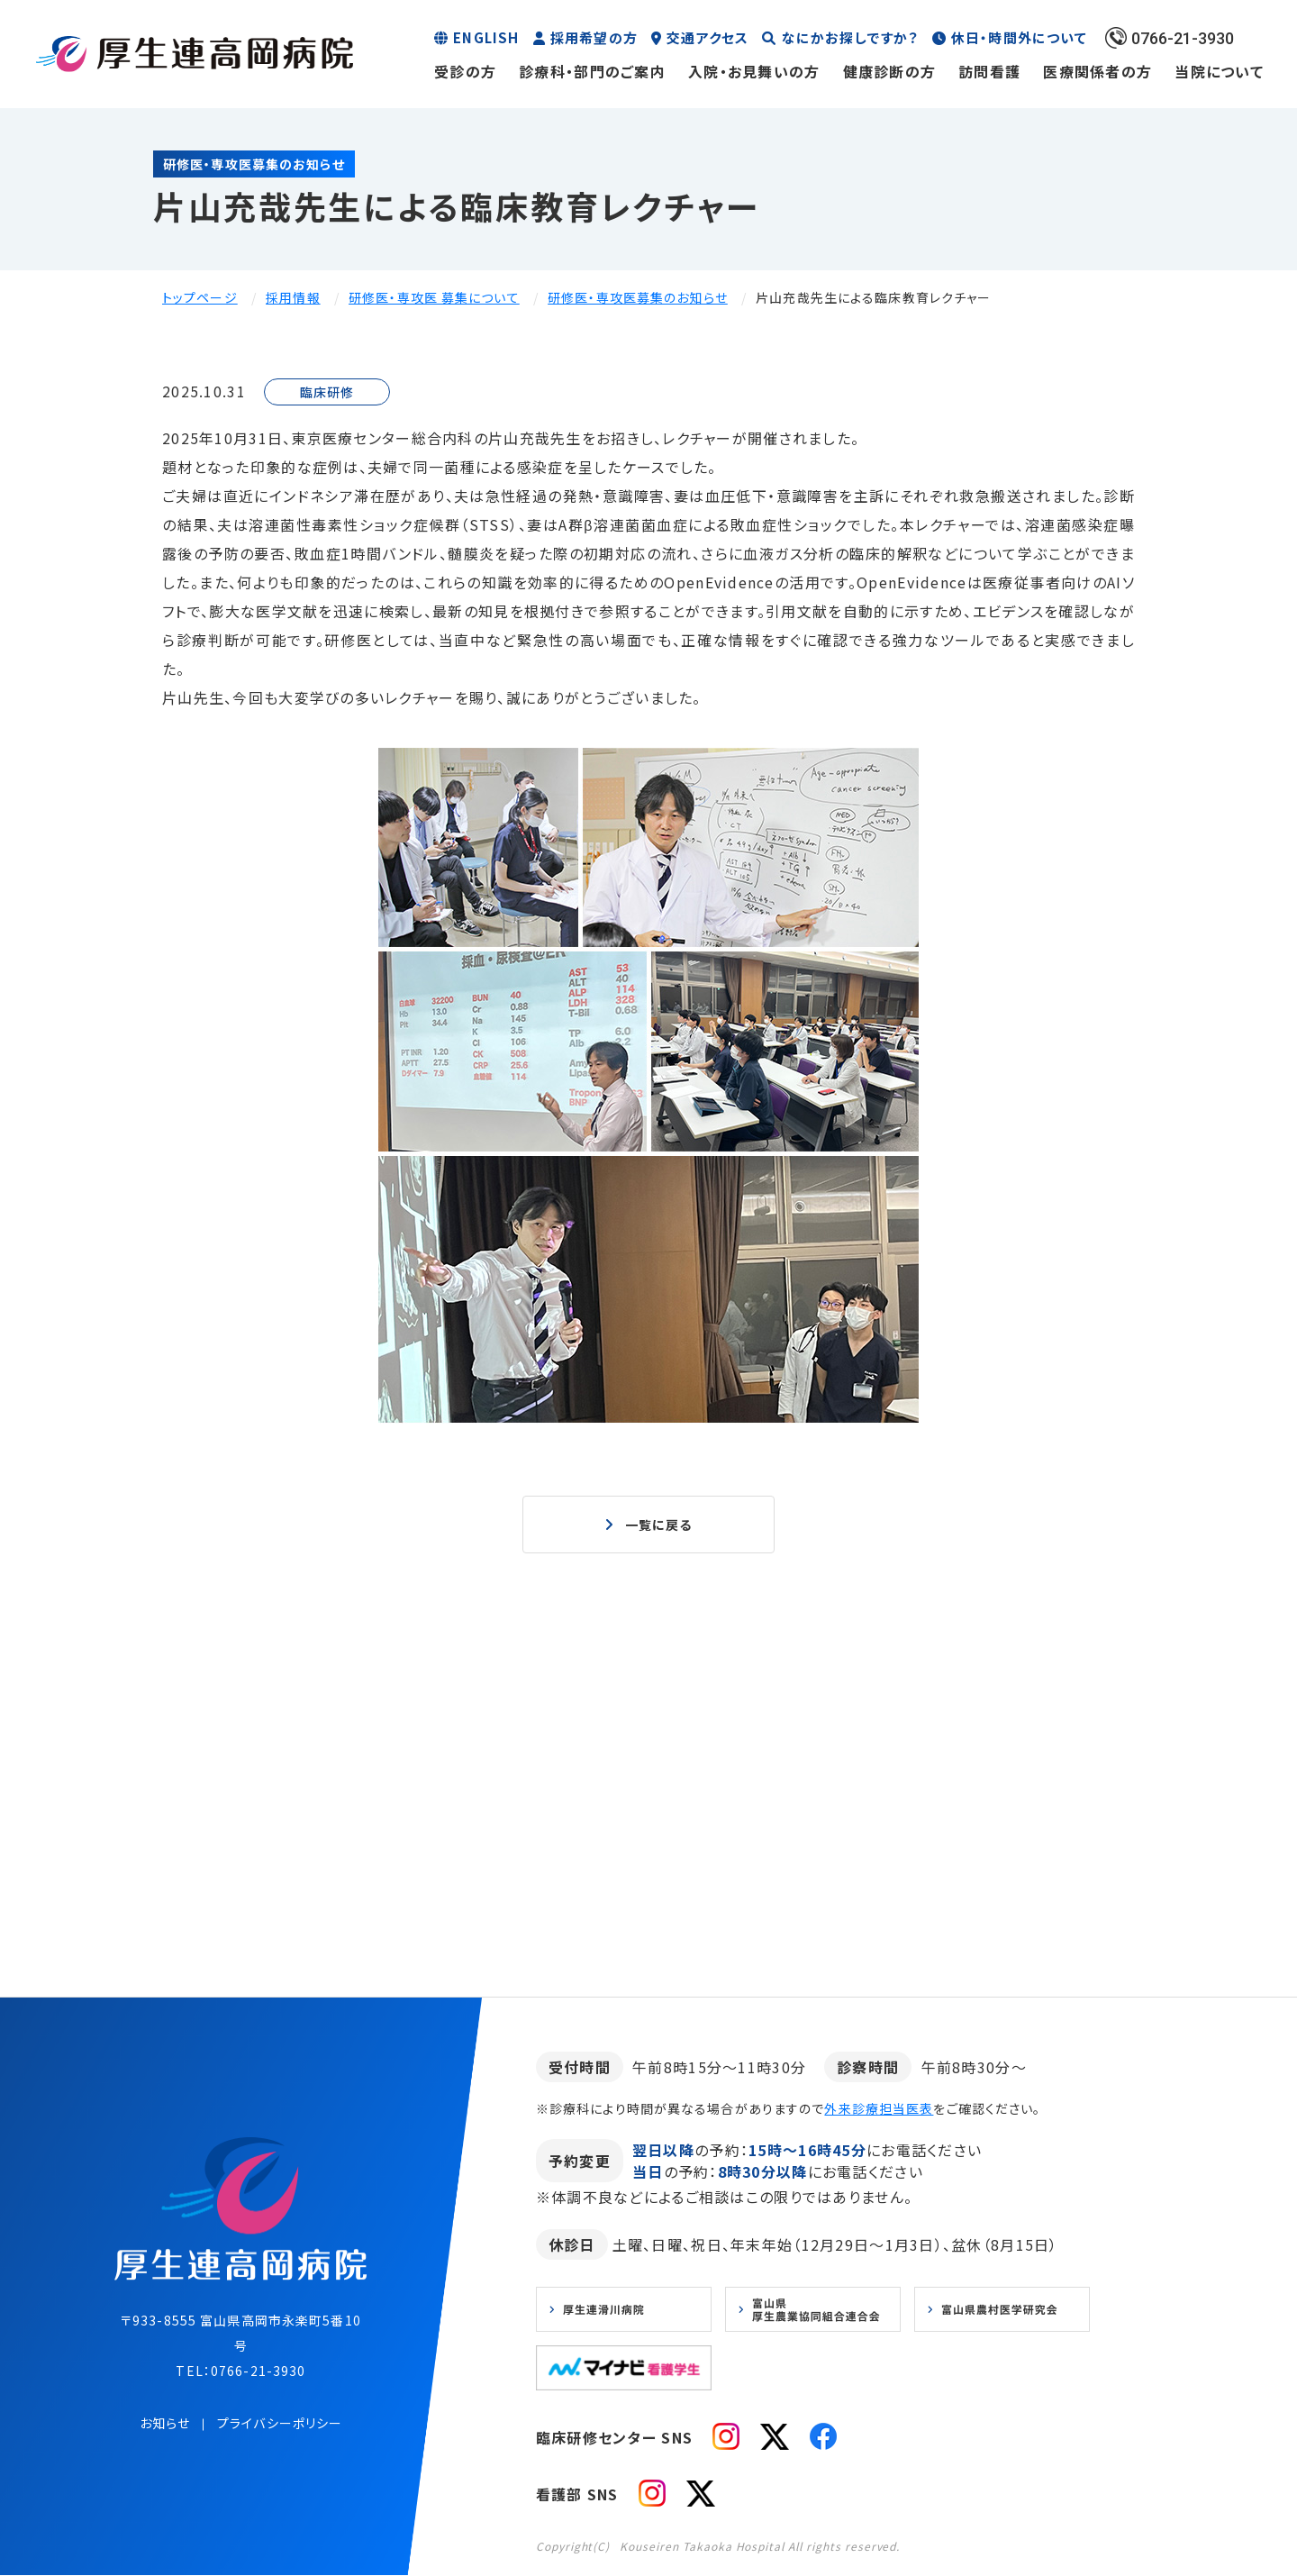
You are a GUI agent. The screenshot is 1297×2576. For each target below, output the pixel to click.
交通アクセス (707, 37)
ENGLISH (486, 37)
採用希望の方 (594, 37)
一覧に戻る (658, 1524)
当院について (1219, 71)
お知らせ (165, 2424)
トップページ (200, 297)
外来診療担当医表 (878, 2109)
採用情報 (293, 297)
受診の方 (465, 71)
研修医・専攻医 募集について (434, 297)
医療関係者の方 (1097, 71)
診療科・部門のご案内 (592, 71)
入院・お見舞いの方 (754, 71)
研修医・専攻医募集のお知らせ (638, 297)
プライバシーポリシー (279, 2424)
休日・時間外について (1019, 37)
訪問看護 (989, 71)
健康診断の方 (890, 71)
